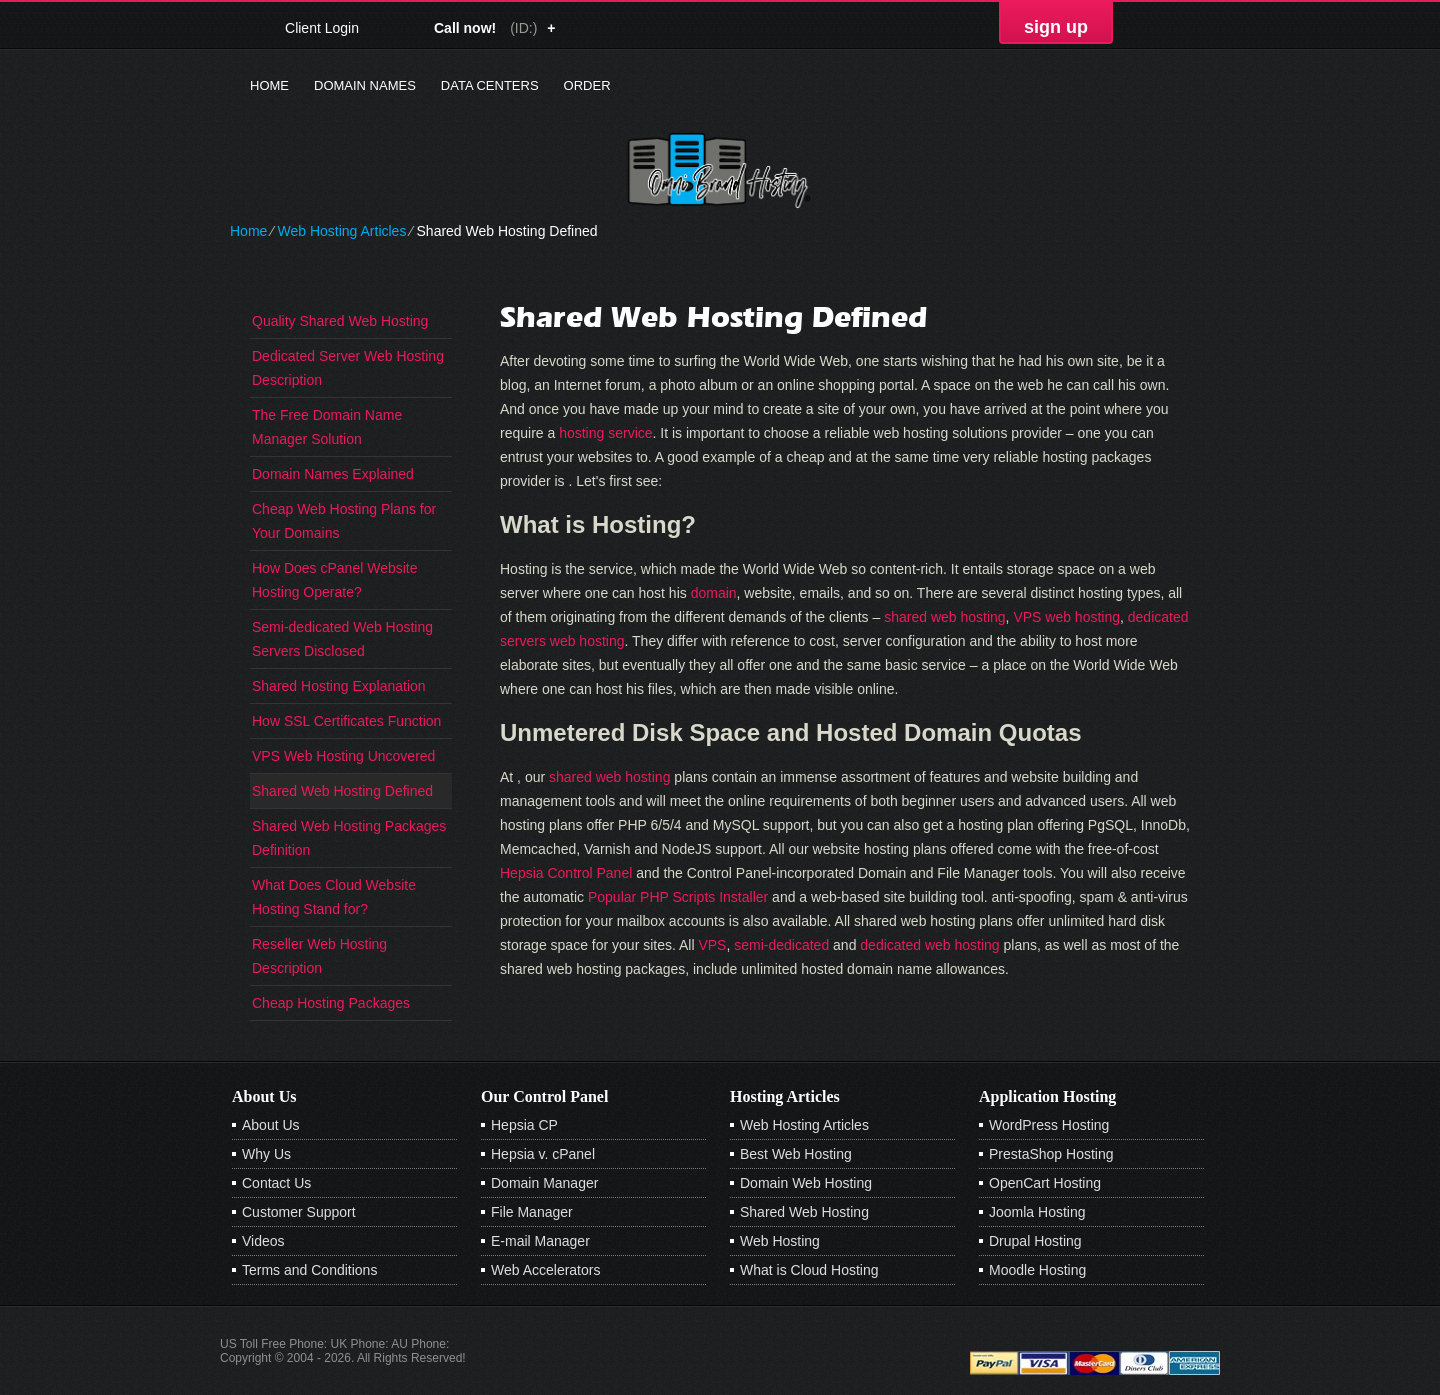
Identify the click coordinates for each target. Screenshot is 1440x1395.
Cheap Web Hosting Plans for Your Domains (344, 521)
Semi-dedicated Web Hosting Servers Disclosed (342, 639)
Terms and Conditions (309, 1270)
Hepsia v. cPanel (543, 1154)
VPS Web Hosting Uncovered (343, 756)
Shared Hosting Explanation (339, 686)
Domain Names (365, 85)
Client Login (322, 27)
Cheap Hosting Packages (331, 1003)
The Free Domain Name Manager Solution (327, 427)
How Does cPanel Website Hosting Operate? (334, 580)
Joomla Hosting (1037, 1212)
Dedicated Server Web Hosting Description (348, 368)
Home (269, 85)
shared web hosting (944, 617)
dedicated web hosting (929, 945)
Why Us (266, 1154)
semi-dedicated (781, 945)
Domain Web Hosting (806, 1183)
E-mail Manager (540, 1241)
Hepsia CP (524, 1125)
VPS (712, 945)
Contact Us (276, 1183)
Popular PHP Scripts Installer (678, 897)
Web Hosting (780, 1241)
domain (714, 593)
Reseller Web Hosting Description (319, 956)
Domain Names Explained (333, 474)
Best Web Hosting (796, 1154)
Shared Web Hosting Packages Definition (349, 838)
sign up (1056, 27)
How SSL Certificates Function (346, 721)
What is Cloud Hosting (809, 1270)
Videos (263, 1241)
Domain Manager (544, 1183)
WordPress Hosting (1049, 1125)
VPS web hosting (1066, 617)
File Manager (532, 1212)
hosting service (605, 433)
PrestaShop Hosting (1051, 1154)
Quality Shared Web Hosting (340, 321)
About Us (271, 1125)
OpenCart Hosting (1045, 1183)
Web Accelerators (545, 1270)
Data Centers (490, 85)
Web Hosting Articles (341, 231)
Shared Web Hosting (804, 1212)
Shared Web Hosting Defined (342, 791)
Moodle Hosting (1037, 1270)
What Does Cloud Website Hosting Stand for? (334, 897)
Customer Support (299, 1212)
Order (587, 85)
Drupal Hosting (1035, 1241)
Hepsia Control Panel (566, 873)
